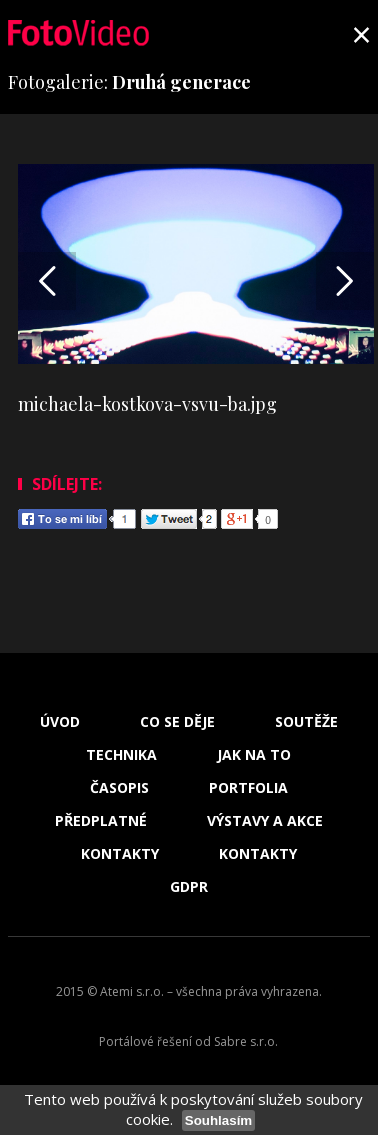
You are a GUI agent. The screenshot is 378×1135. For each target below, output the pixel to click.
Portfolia (248, 788)
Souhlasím (218, 1120)
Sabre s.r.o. (246, 1041)
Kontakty (120, 854)
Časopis (119, 788)
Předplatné (101, 821)
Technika (121, 755)
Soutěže (306, 722)
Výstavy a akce (265, 821)
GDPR (189, 887)
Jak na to (254, 755)
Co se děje (177, 722)
